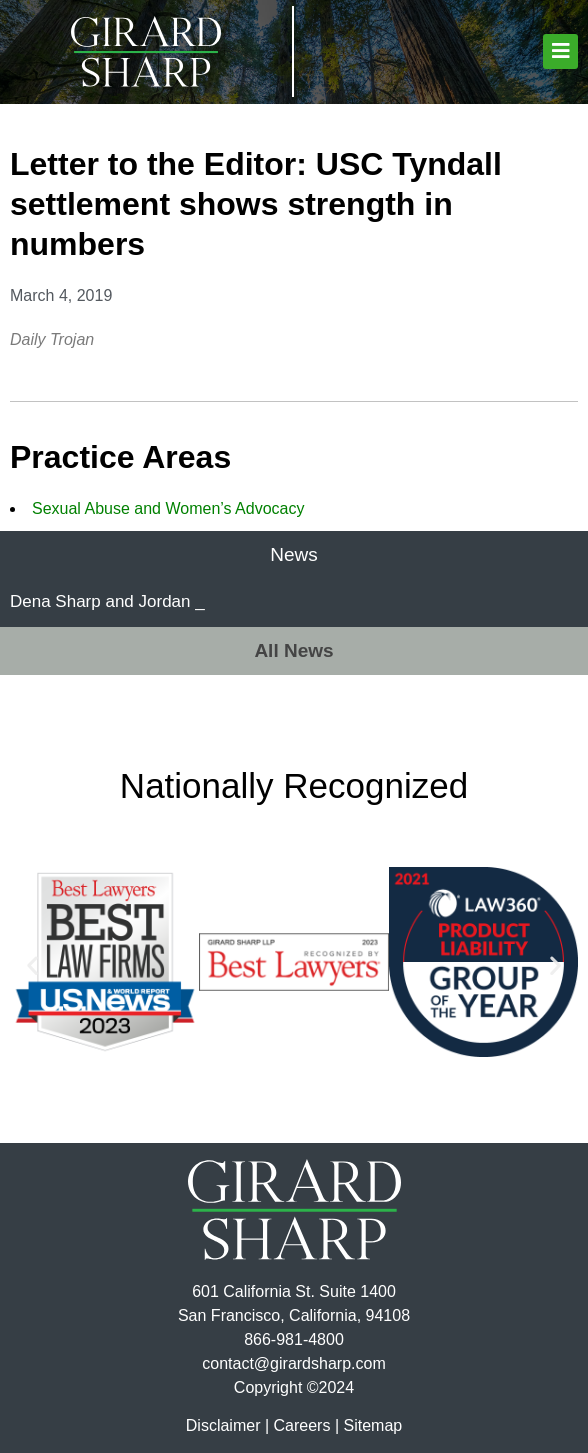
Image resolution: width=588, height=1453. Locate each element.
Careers (302, 1425)
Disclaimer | (227, 1425)
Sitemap (372, 1425)
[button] (560, 51)
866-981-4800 (294, 1339)
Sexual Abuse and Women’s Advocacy (168, 508)
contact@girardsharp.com (293, 1363)
